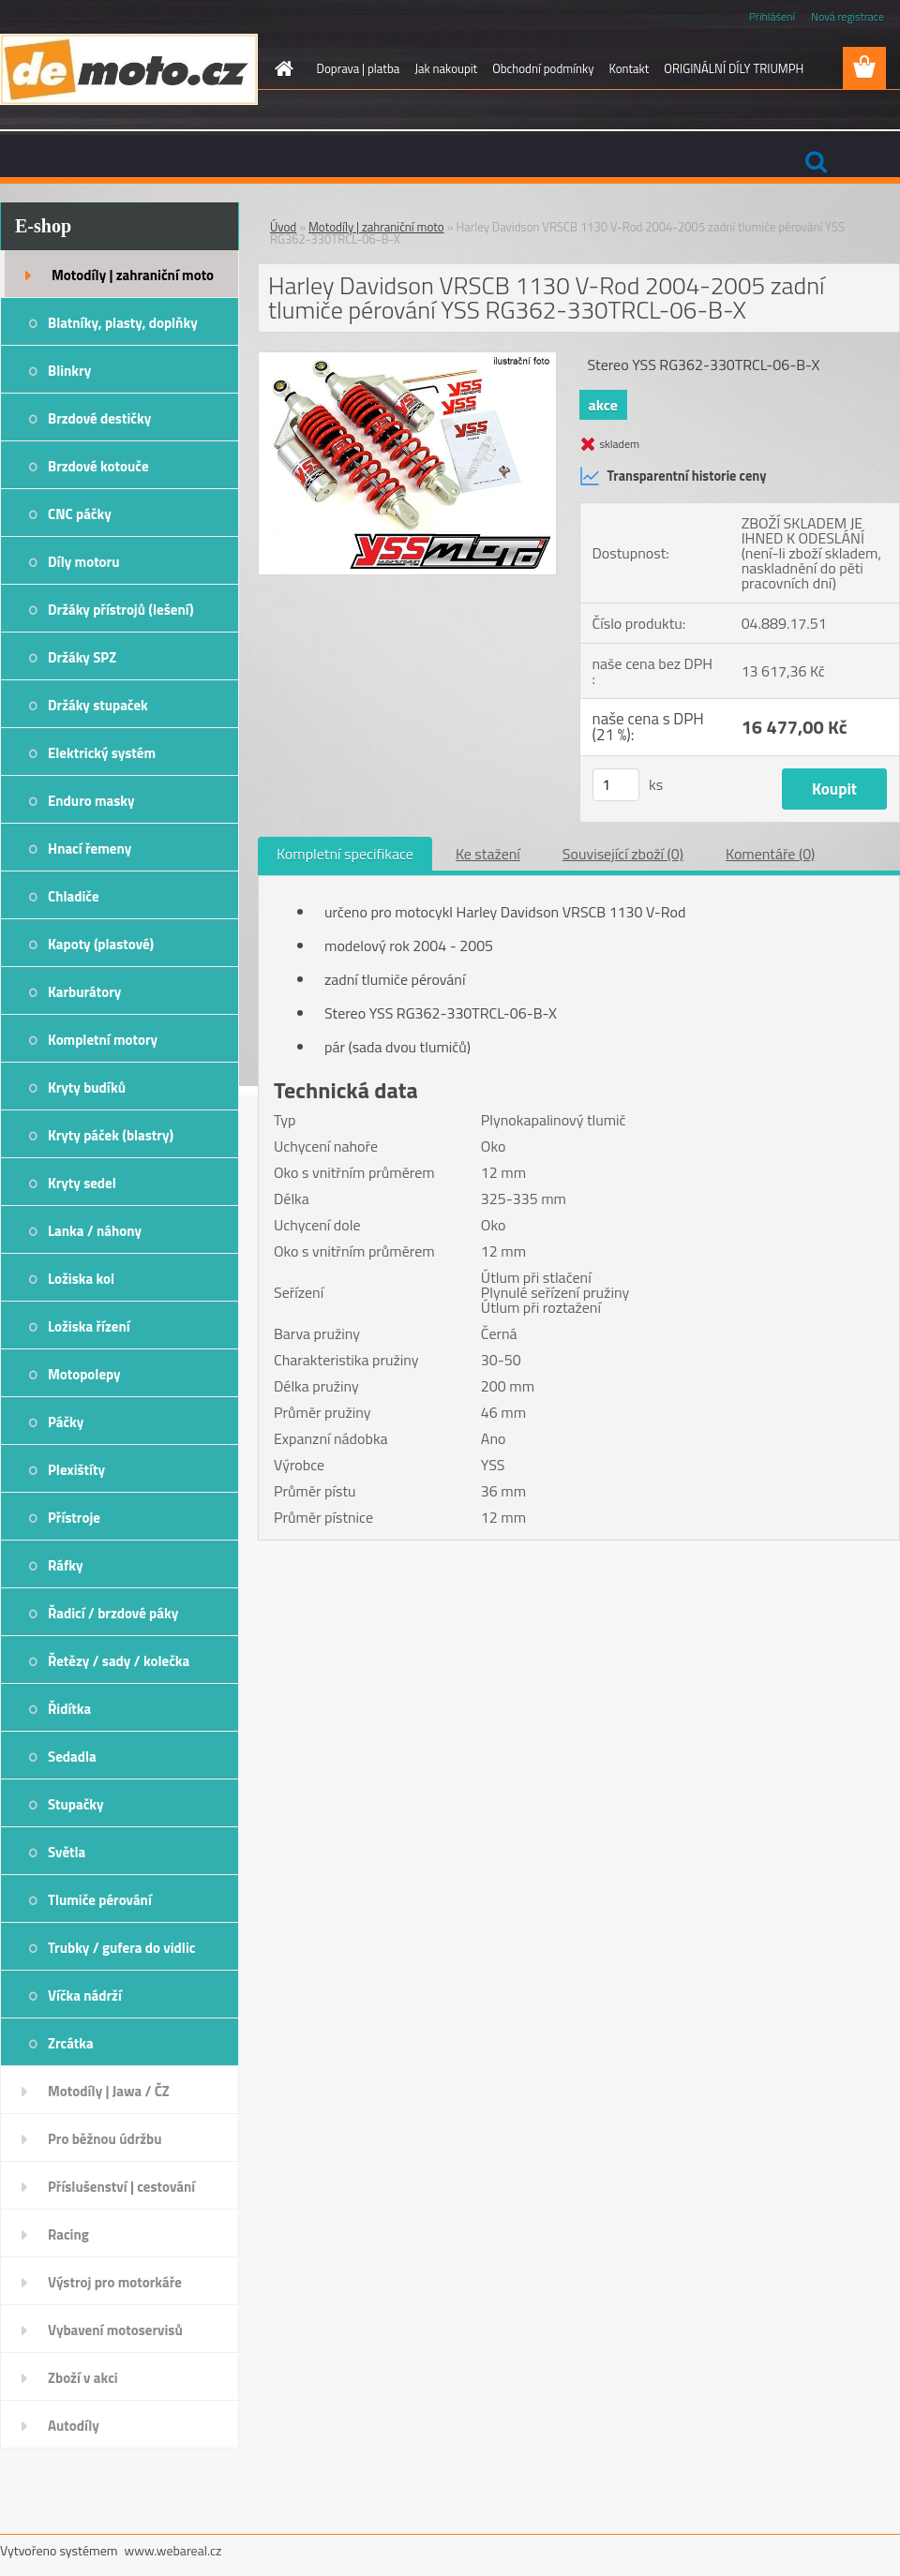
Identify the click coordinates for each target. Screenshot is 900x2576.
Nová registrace (847, 16)
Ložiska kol (81, 1278)
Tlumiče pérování (100, 1900)
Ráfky (65, 1565)
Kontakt (628, 68)
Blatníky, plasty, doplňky (123, 323)
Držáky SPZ (82, 657)
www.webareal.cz (173, 2550)
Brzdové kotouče (98, 466)
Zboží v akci (83, 2378)
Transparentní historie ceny (673, 476)
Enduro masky (91, 801)
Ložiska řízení (89, 1326)
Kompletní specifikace (345, 853)
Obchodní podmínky (542, 68)
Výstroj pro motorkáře (115, 2282)
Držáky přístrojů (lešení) (121, 609)
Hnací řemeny (89, 848)
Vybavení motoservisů (115, 2330)
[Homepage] (281, 68)
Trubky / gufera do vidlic (121, 1947)
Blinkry (69, 370)
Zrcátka (71, 2043)
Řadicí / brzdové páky (113, 1613)
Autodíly (73, 2425)
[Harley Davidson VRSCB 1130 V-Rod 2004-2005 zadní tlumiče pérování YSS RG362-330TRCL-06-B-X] (407, 360)
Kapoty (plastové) (101, 944)
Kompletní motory (103, 1039)
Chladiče (73, 896)
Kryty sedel (82, 1183)
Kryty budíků (87, 1087)
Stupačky (76, 1804)
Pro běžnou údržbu (105, 2139)
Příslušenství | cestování (121, 2186)
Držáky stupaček (98, 705)
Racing (68, 2234)
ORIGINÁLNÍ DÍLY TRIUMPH (733, 68)
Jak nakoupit (445, 68)
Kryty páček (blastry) (110, 1135)
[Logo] (129, 69)
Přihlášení (772, 16)
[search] (815, 162)
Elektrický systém (102, 753)
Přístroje (74, 1517)
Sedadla (72, 1756)
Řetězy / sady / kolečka (118, 1661)
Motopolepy (84, 1374)
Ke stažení (488, 853)
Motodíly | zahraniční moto (133, 275)
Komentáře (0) (770, 853)
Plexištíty (76, 1470)
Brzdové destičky (99, 418)
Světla (66, 1852)
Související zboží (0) (622, 853)
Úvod (283, 226)
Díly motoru (83, 562)
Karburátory (84, 992)
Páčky (65, 1422)
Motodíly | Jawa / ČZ (109, 2091)
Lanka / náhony (95, 1231)
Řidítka (69, 1709)
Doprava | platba (358, 68)
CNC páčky (80, 514)
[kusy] (615, 784)
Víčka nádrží (85, 1995)
